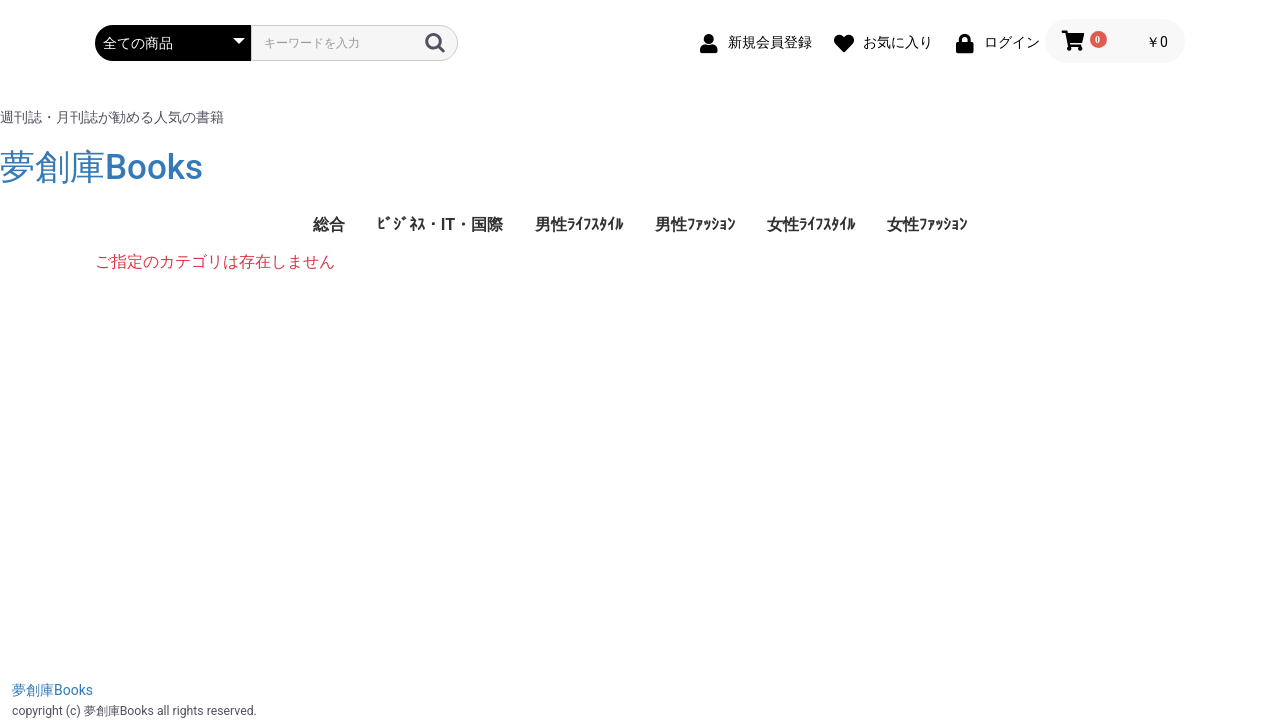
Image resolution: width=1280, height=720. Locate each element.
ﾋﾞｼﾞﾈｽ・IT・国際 (440, 224)
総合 (329, 224)
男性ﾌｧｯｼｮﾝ (695, 224)
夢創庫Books (101, 167)
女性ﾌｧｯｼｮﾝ (927, 224)
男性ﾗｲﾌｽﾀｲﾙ (579, 224)
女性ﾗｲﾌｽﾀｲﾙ (811, 224)
